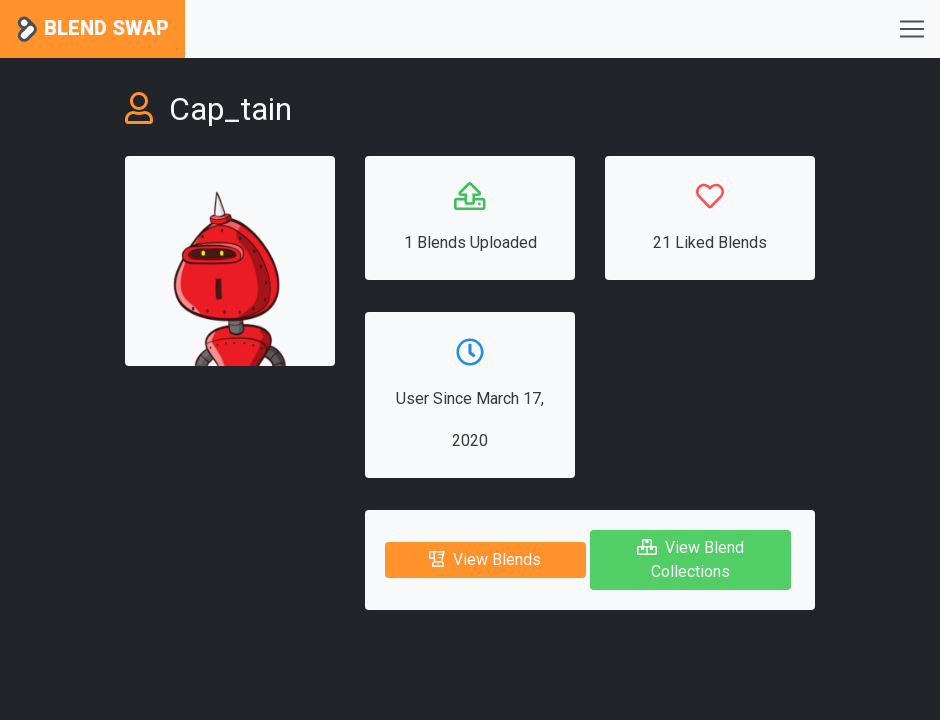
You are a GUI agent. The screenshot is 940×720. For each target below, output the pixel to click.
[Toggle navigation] (912, 29)
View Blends (485, 559)
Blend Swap (92, 29)
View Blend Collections (690, 559)
